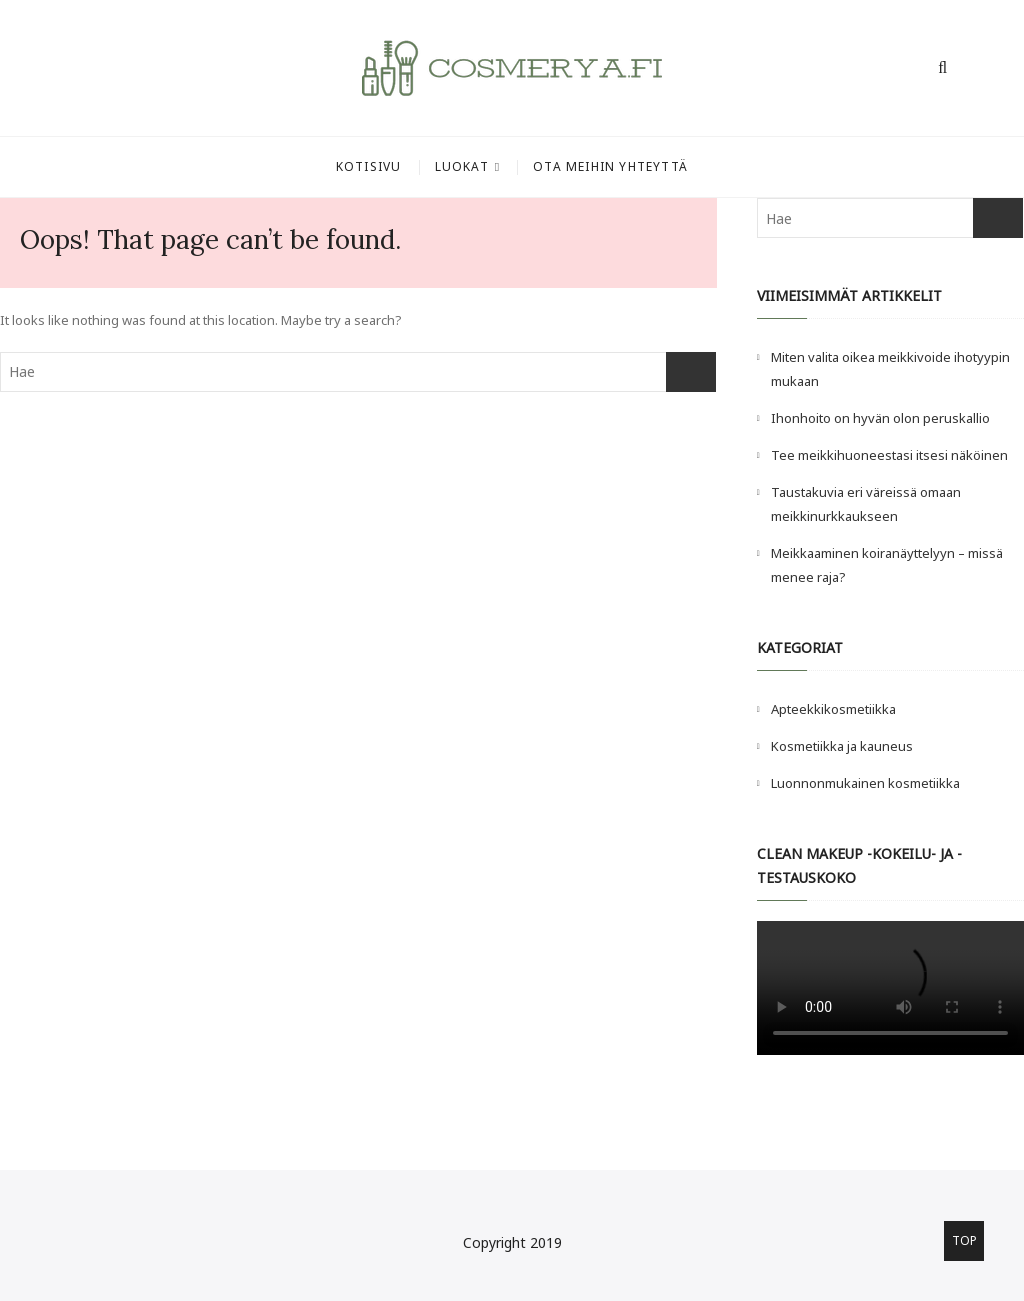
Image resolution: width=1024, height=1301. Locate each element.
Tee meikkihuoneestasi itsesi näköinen (891, 455)
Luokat (462, 166)
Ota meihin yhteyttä (610, 166)
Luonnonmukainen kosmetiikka (865, 783)
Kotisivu (369, 166)
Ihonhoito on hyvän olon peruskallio (880, 418)
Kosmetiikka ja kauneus (842, 746)
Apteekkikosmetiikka (833, 709)
